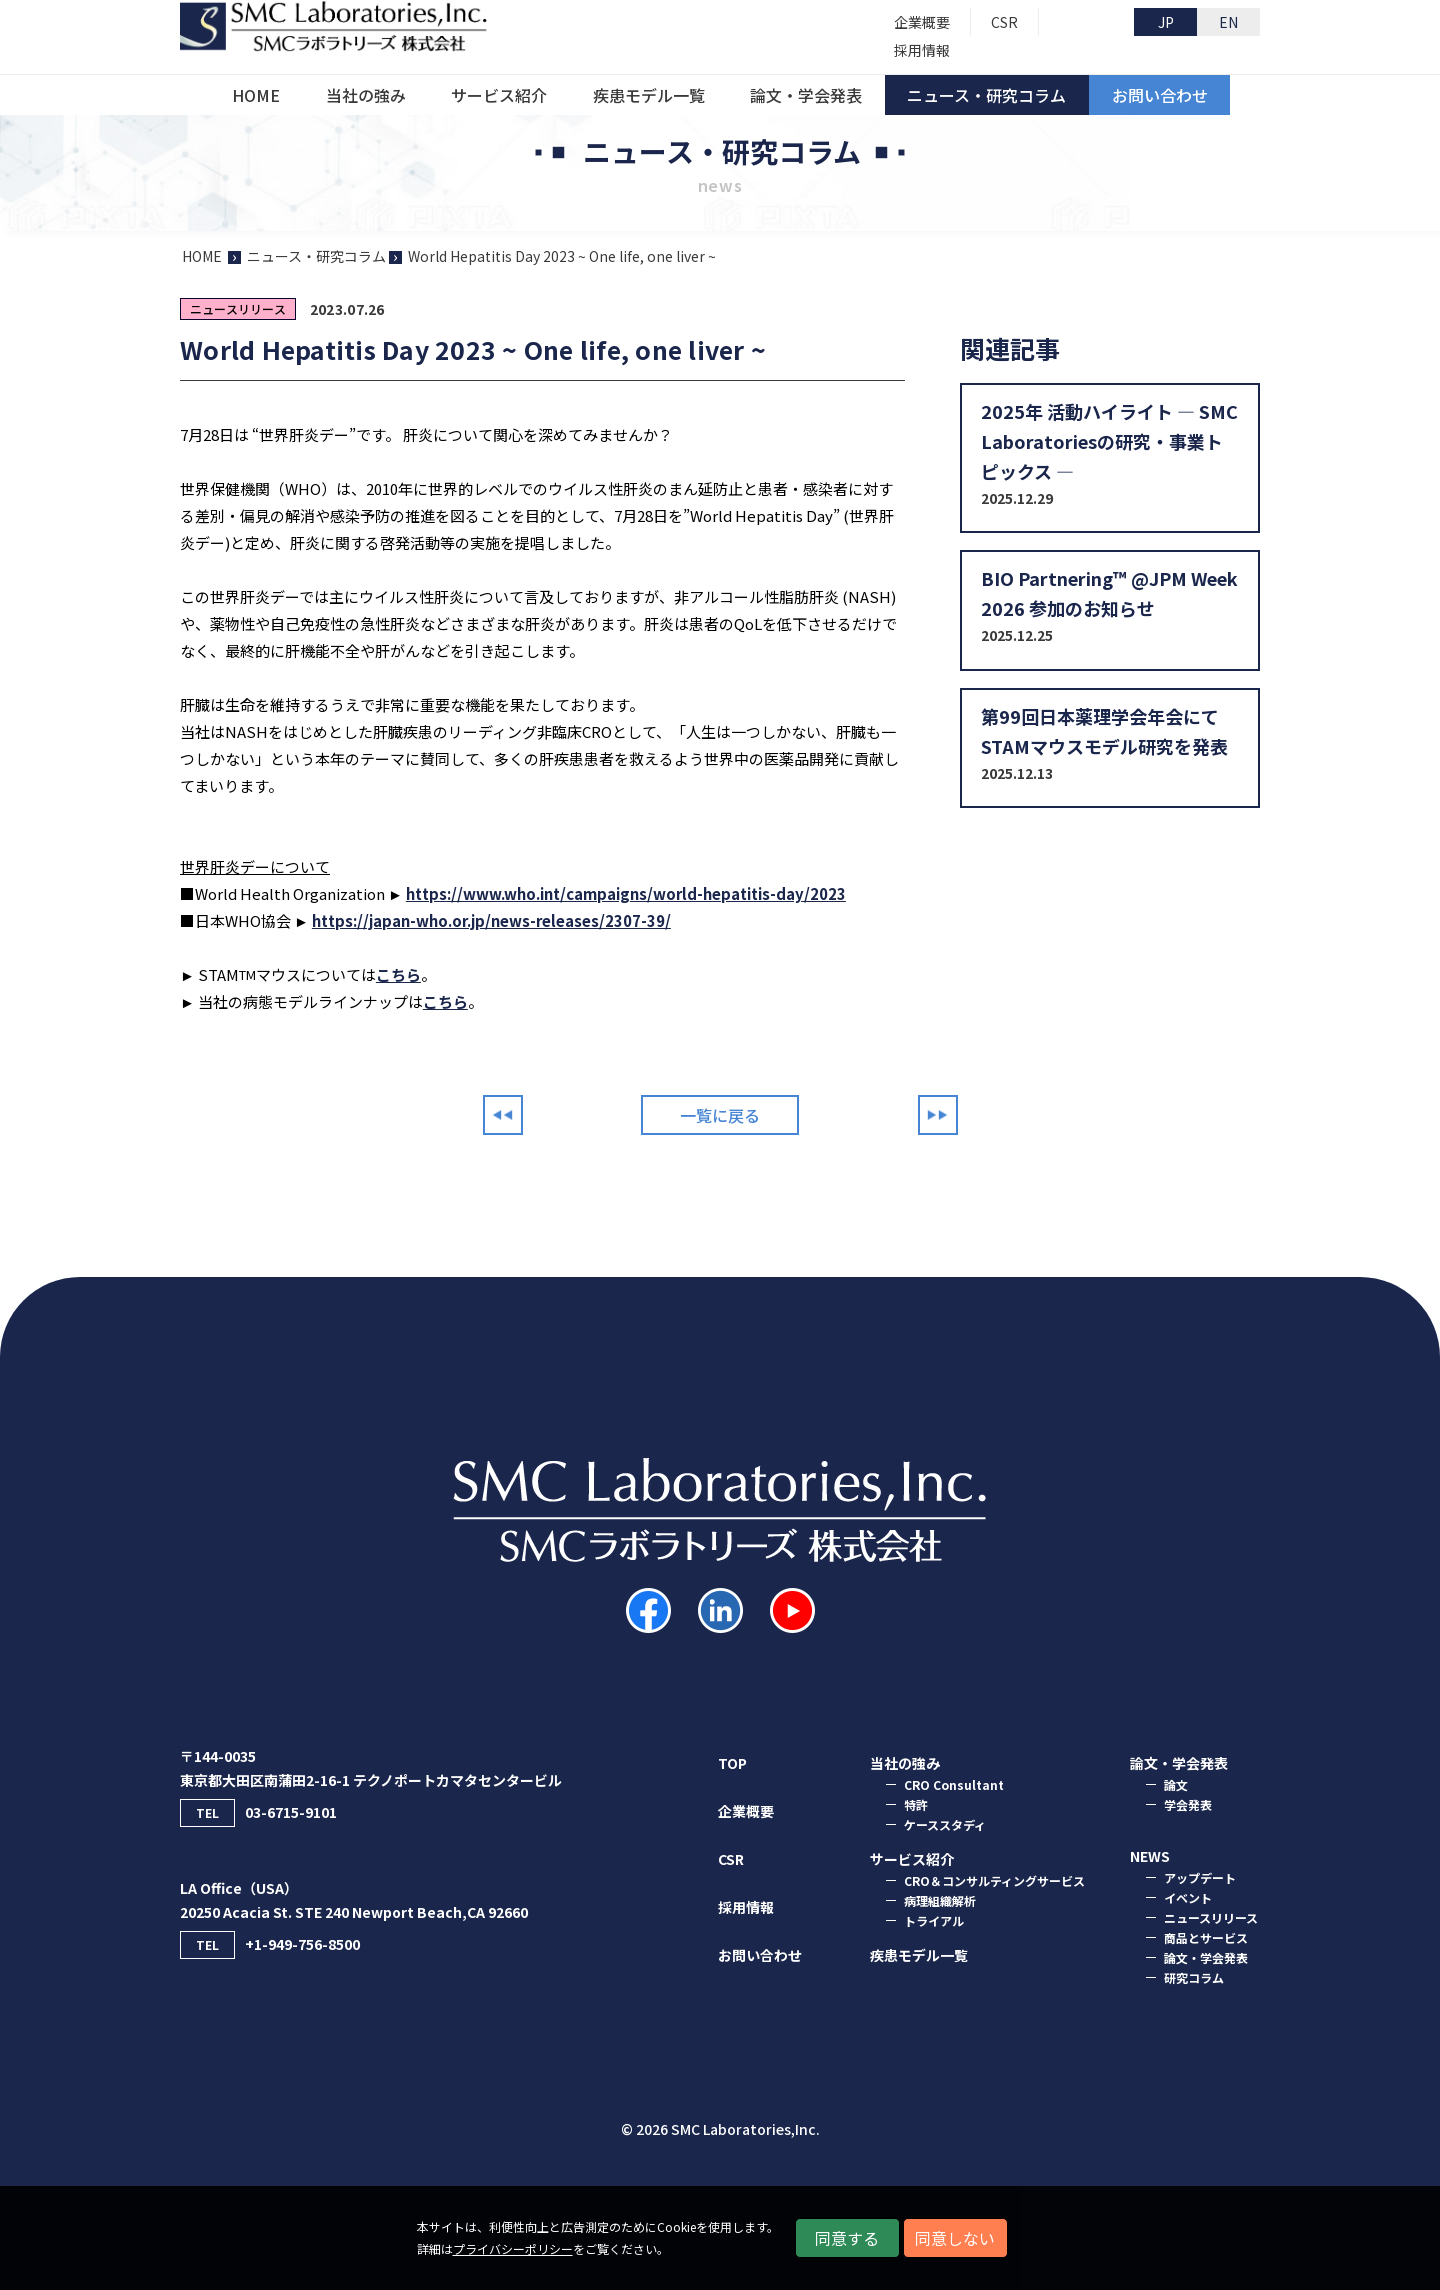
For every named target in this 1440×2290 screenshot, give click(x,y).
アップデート (1200, 1877)
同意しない (955, 2238)
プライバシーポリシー (513, 2248)
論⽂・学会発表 (1179, 1763)
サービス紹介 (912, 1859)
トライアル (934, 1920)
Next (938, 1115)
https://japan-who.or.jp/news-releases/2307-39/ (491, 920)
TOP (732, 1763)
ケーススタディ (945, 1824)
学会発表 (1188, 1804)
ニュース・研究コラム (316, 256)
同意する (847, 2238)
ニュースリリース (1211, 1917)
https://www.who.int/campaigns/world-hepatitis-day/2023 (626, 893)
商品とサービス (1206, 1937)
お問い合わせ (760, 1955)
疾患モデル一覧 (919, 1955)
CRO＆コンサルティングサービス (994, 1880)
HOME (202, 256)
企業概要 (746, 1811)
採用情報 (746, 1907)
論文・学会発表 (1206, 1957)
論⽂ (1176, 1784)
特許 (916, 1804)
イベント (1188, 1897)
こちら (398, 974)
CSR (731, 1859)
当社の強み (905, 1763)
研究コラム (1194, 1977)
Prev (503, 1115)
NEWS (1150, 1856)
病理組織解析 (940, 1900)
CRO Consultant (954, 1784)
